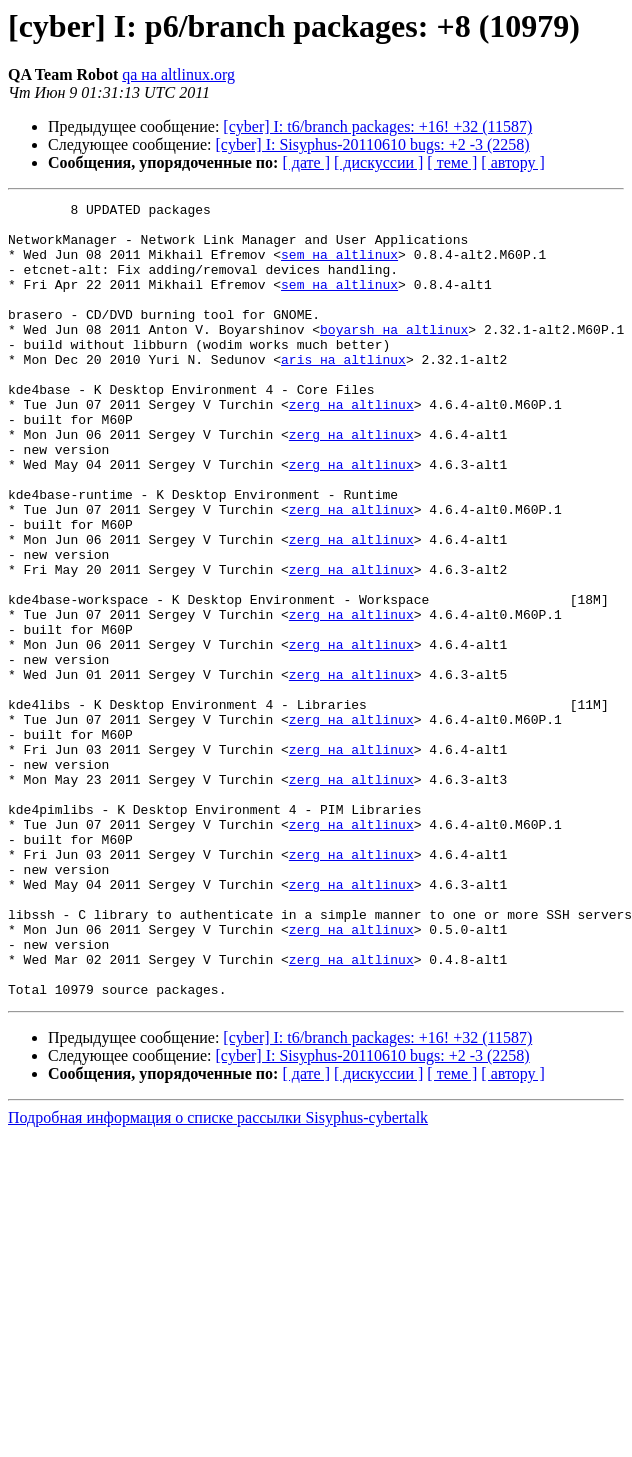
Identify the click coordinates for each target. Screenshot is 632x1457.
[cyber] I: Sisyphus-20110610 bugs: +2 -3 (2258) (373, 144)
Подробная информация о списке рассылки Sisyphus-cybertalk (218, 1276)
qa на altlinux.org (178, 74)
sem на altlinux (339, 266)
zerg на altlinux (351, 446)
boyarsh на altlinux (394, 356)
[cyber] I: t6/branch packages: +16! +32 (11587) (377, 126)
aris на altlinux (343, 392)
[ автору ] (512, 162)
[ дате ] (306, 162)
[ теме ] (452, 162)
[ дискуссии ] (378, 162)
